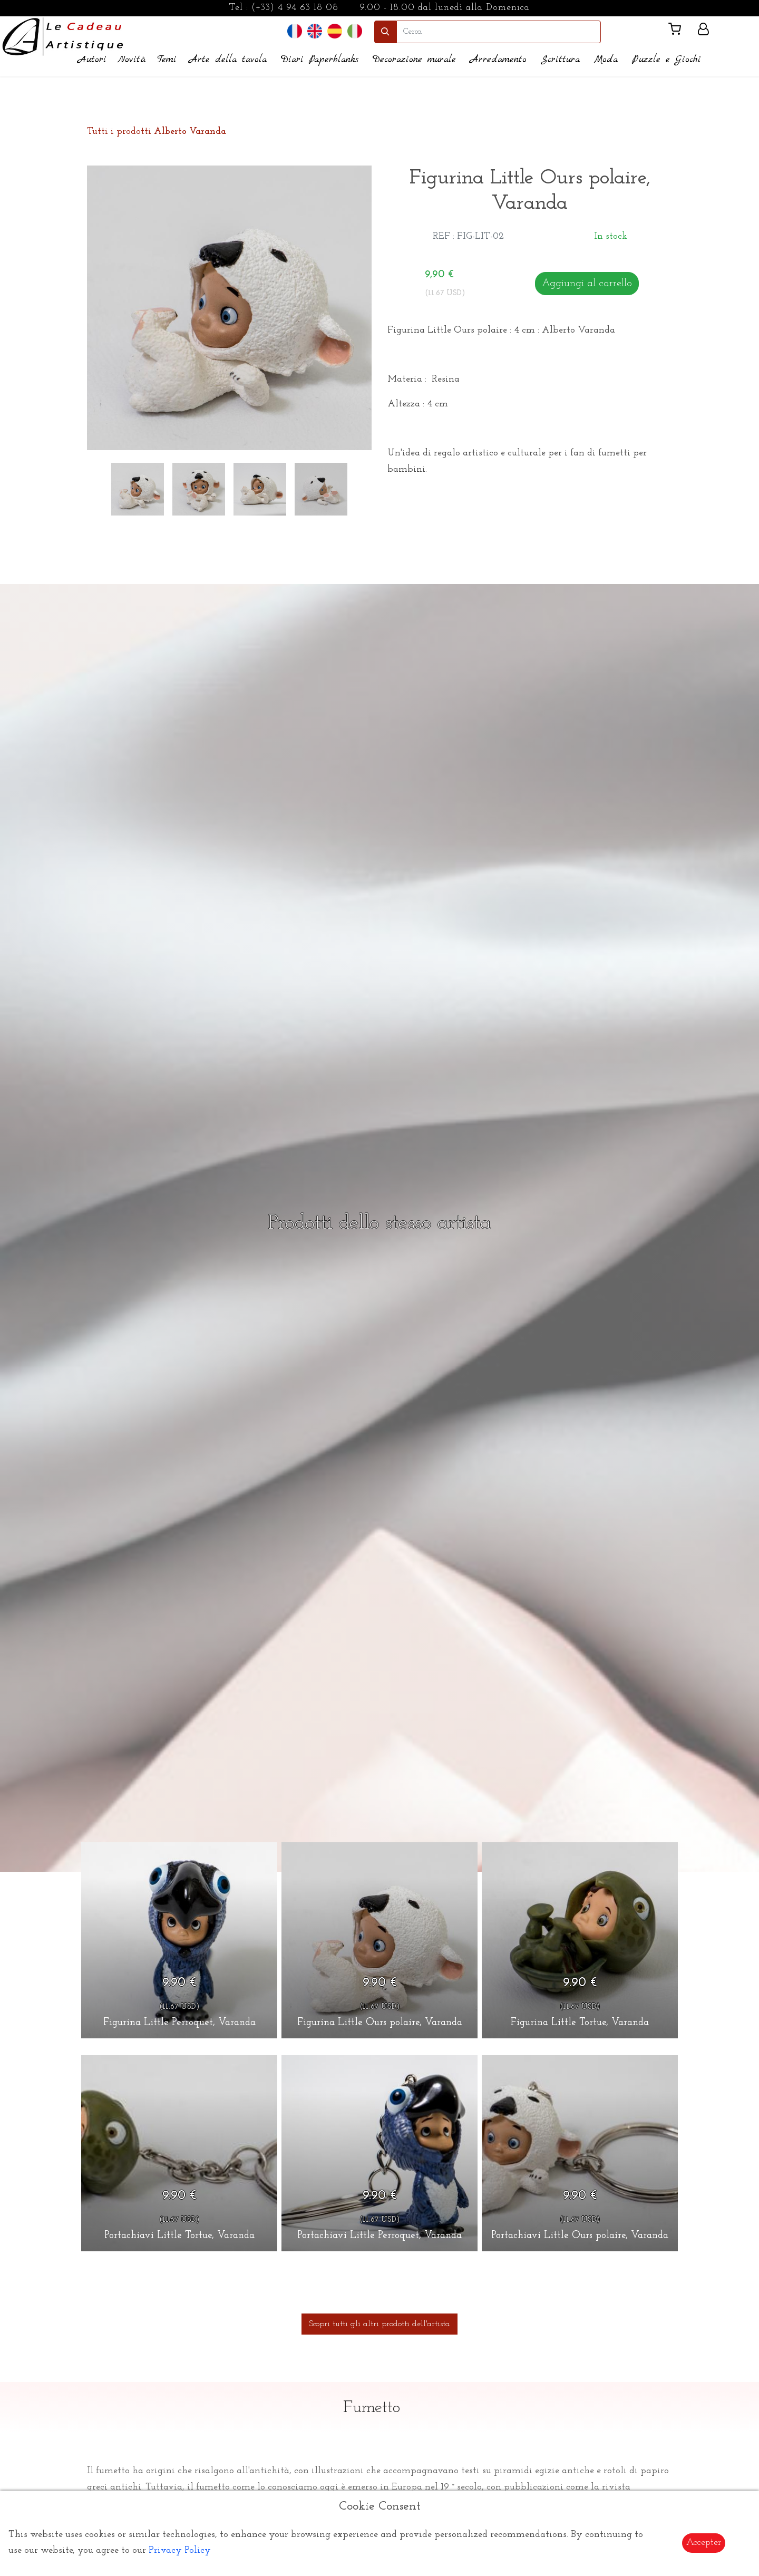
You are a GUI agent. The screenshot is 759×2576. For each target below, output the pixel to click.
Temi (167, 59)
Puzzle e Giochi (666, 59)
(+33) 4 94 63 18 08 (294, 8)
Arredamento (498, 59)
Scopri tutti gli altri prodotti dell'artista (379, 2324)
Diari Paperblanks (319, 59)
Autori (92, 59)
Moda (606, 59)
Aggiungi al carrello (587, 283)
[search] (498, 32)
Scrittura (560, 59)
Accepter (703, 2543)
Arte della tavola (228, 59)
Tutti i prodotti (156, 132)
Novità (132, 59)
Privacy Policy (180, 2550)
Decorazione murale (414, 59)
